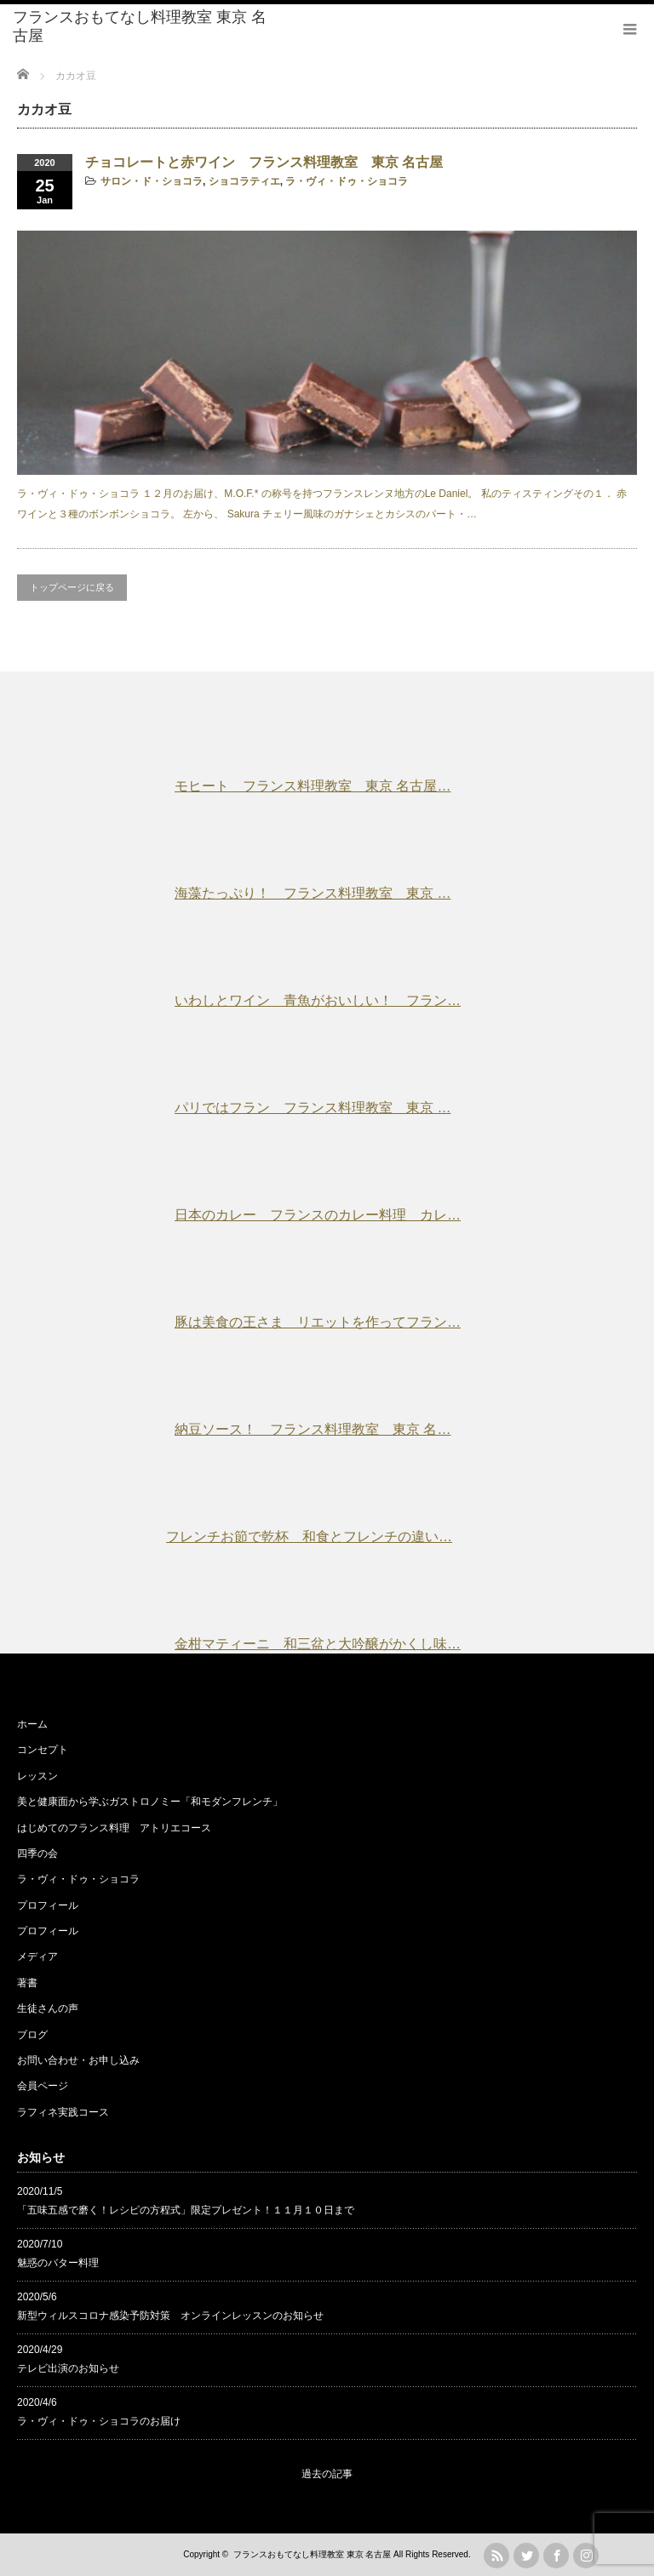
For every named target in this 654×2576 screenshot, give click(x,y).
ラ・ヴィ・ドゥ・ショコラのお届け (99, 2421)
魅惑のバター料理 (58, 2263)
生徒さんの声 (47, 2008)
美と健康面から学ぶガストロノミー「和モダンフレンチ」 (150, 1802)
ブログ (32, 2035)
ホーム (32, 1724)
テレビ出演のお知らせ (68, 2368)
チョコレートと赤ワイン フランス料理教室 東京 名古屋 (264, 162)
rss (496, 2555)
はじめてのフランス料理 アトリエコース (114, 1828)
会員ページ (42, 2086)
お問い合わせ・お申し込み (78, 2060)
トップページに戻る (72, 587)
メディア (37, 1956)
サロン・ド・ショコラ (151, 181)
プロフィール (47, 1905)
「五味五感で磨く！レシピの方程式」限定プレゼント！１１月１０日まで (185, 2210)
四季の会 (37, 1853)
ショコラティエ (244, 181)
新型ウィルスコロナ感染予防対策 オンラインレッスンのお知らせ (170, 2316)
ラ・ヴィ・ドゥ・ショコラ (346, 181)
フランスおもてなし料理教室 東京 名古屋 (140, 26)
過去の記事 (327, 2474)
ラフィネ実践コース (63, 2112)
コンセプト (42, 1750)
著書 (27, 1983)
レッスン (37, 1776)
